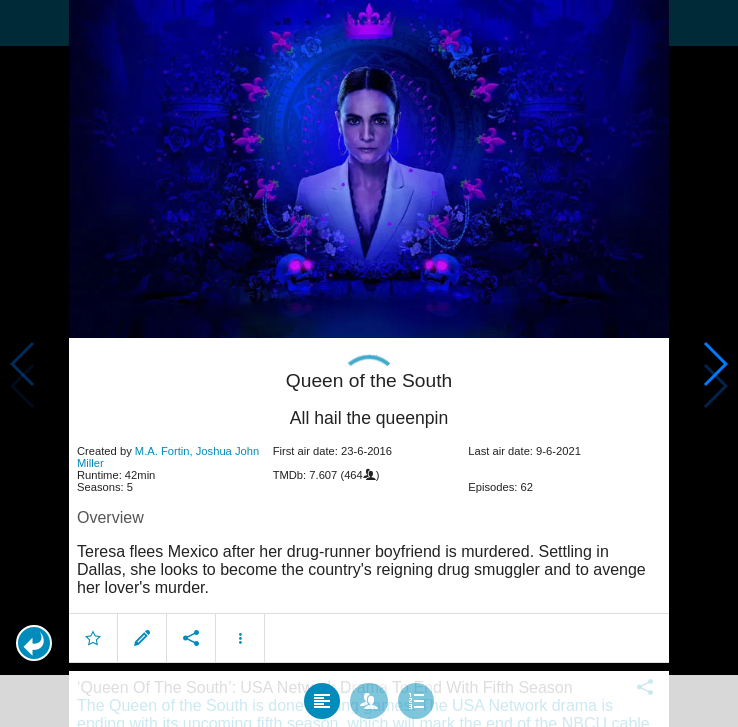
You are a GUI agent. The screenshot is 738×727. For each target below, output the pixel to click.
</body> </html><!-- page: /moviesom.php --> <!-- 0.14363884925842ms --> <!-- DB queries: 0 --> (369, 363)
